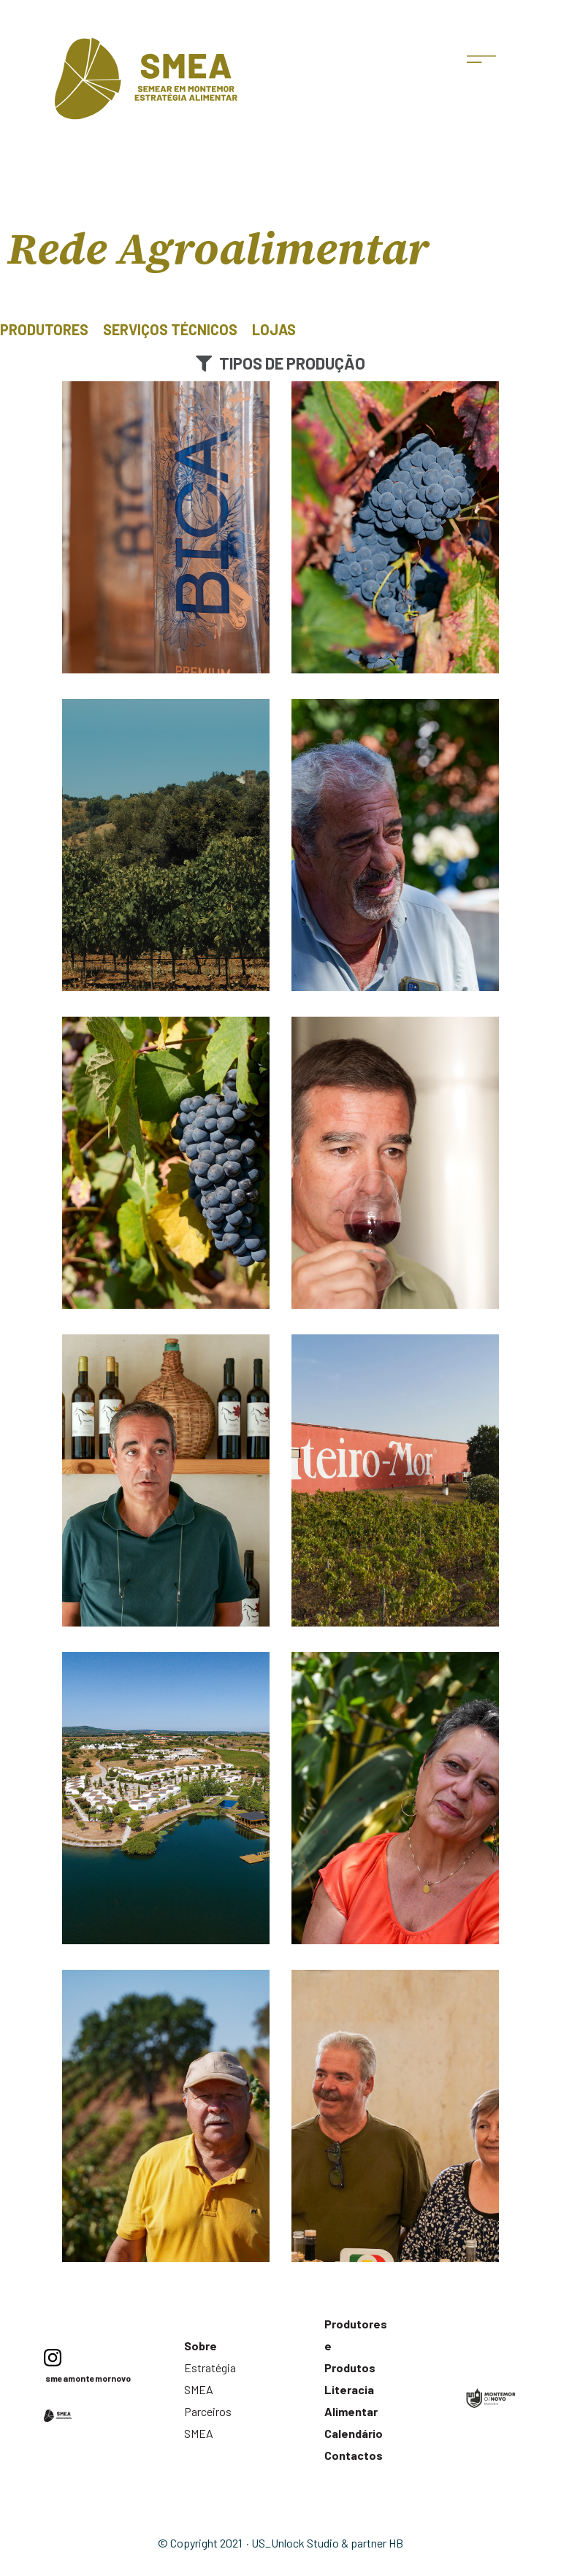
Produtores (44, 329)
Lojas (274, 329)
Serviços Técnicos (170, 329)
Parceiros (208, 2411)
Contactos (353, 2455)
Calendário (353, 2433)
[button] (280, 363)
